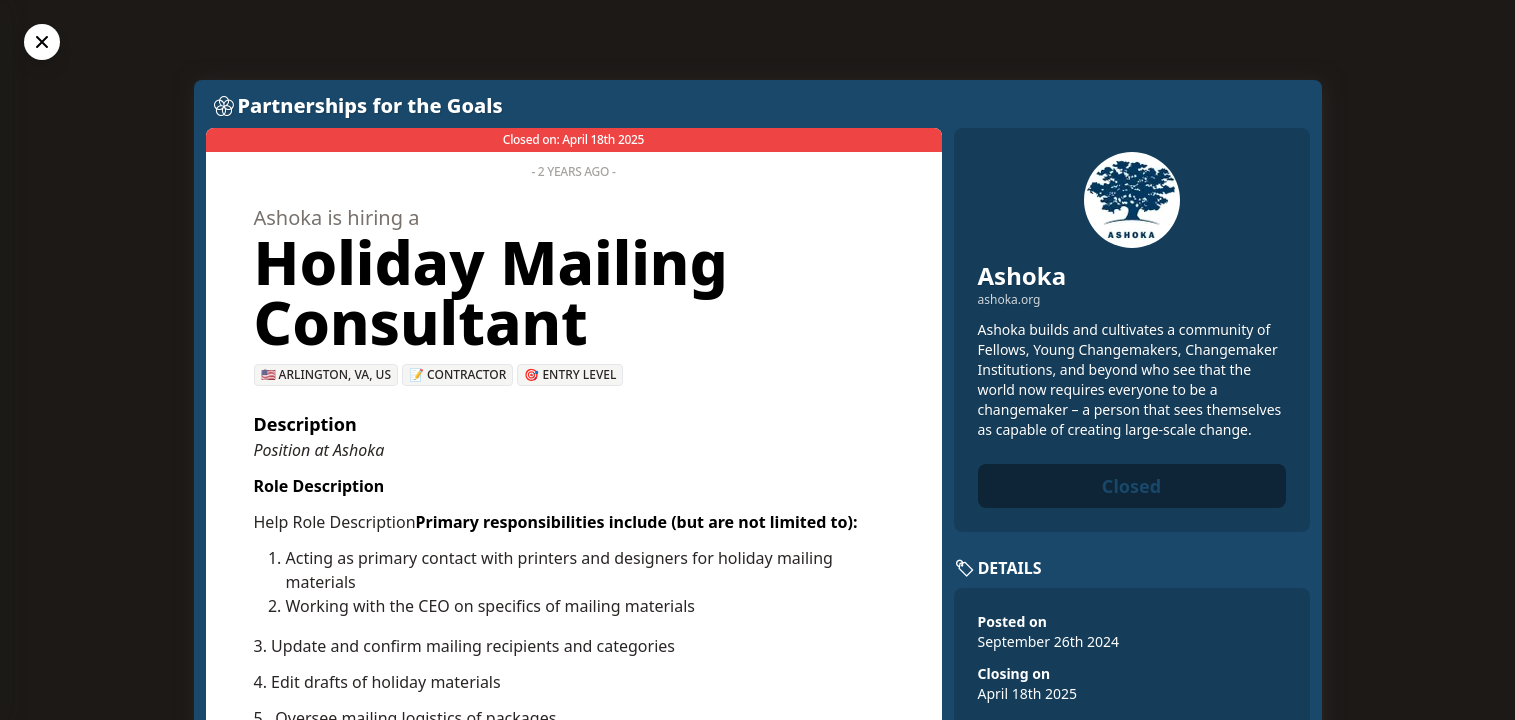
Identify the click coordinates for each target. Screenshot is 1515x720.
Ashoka (1022, 275)
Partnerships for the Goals (370, 105)
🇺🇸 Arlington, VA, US (326, 374)
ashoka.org (1009, 300)
